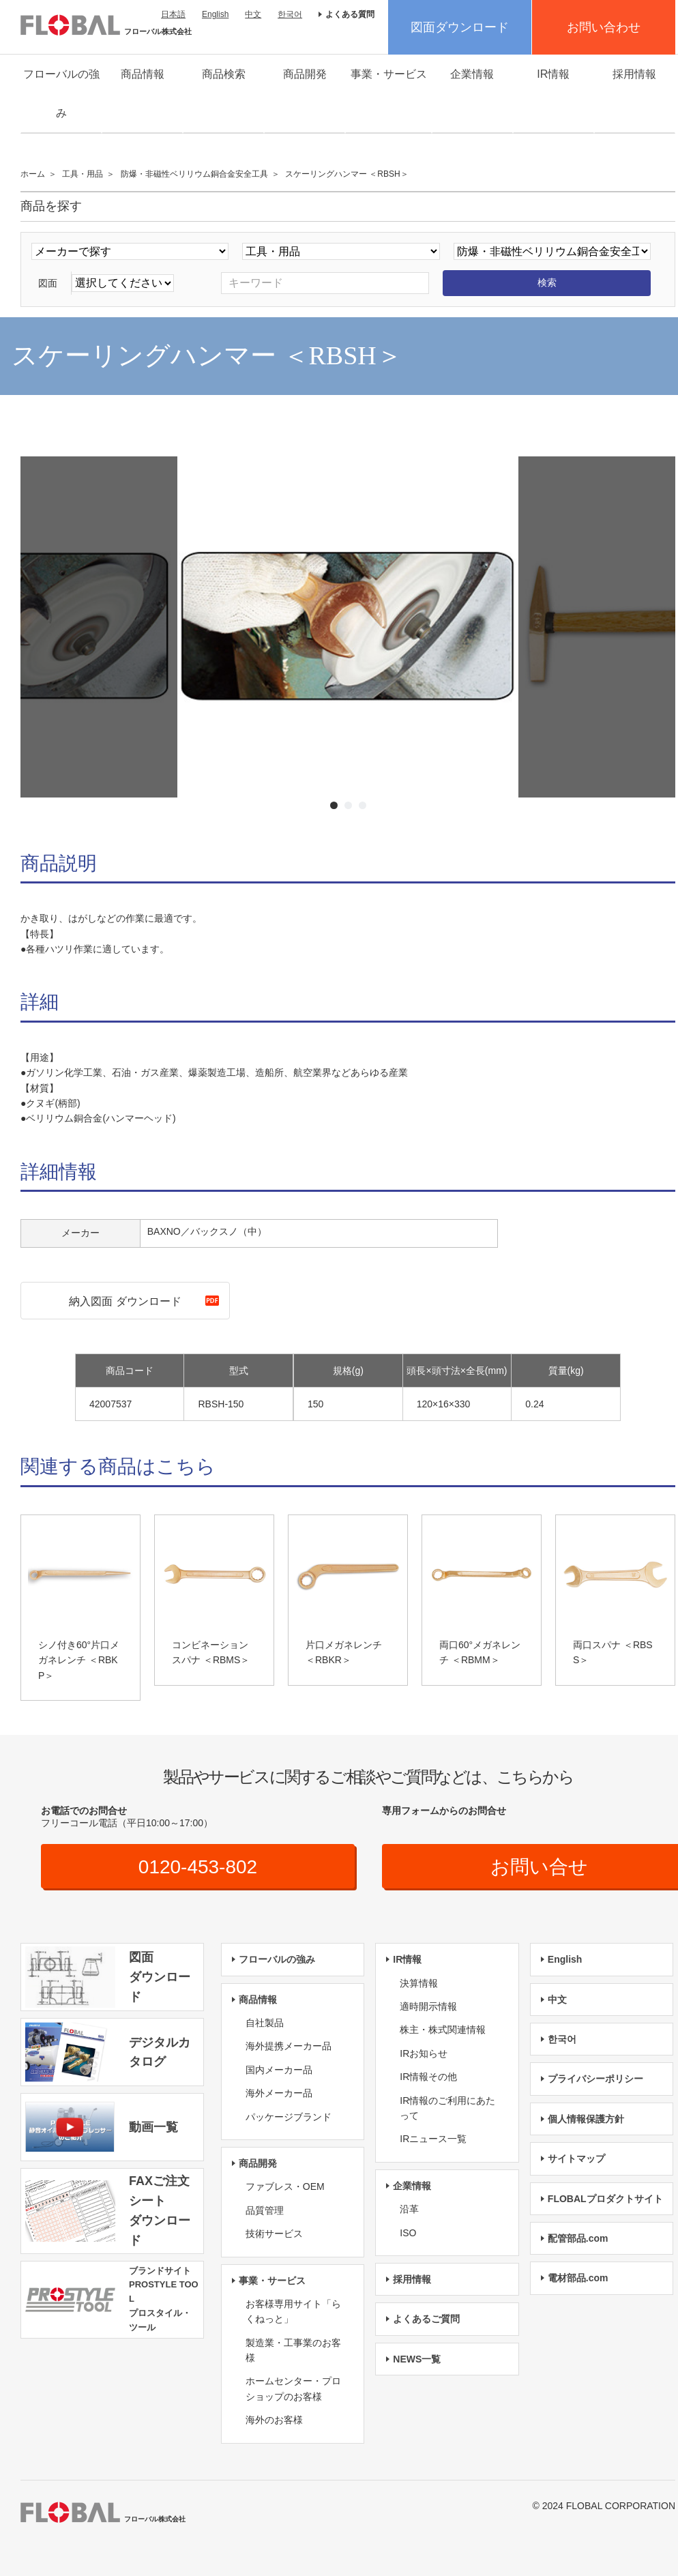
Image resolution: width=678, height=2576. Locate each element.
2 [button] (348, 805)
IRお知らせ (423, 2053)
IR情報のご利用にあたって (447, 2108)
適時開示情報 (428, 2006)
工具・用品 (82, 174)
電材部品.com (578, 2277)
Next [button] (536, 632)
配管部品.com (578, 2238)
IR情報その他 (428, 2076)
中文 (253, 14)
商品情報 (142, 74)
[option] (347, 626)
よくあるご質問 (426, 2318)
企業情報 (472, 74)
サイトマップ (576, 2158)
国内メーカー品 (279, 2069)
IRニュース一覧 (433, 2138)
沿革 (409, 2209)
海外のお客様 (274, 2419)
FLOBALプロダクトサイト (605, 2198)
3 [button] (362, 805)
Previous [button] (159, 632)
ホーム (32, 174)
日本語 (173, 14)
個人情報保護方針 (586, 2118)
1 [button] (334, 805)
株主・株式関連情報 (443, 2029)
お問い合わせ (603, 27)
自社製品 (265, 2022)
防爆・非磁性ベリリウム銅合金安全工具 (194, 174)
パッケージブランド (288, 2116)
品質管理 (265, 2210)
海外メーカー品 (279, 2093)
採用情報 (634, 74)
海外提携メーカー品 (288, 2045)
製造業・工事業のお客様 (293, 2350)
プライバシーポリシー (595, 2078)
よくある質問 (349, 14)
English (215, 14)
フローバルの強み (61, 93)
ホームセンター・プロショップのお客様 (293, 2388)
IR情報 (553, 74)
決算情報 (419, 1983)
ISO (408, 2232)
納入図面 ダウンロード (125, 1301)
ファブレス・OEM (285, 2186)
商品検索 (224, 74)
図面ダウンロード (460, 27)
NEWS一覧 (417, 2359)
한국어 (290, 14)
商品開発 (305, 74)
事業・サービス (389, 74)
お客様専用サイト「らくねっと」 (293, 2311)
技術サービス (274, 2233)
